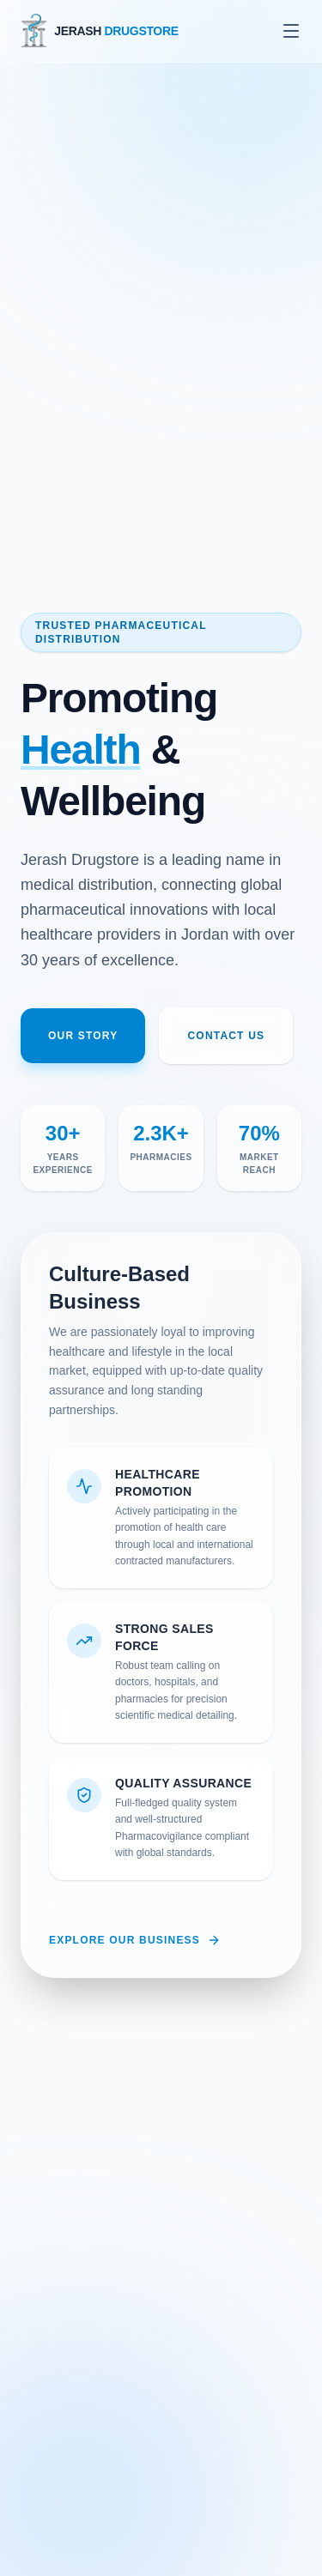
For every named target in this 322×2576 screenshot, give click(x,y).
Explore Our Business (135, 1940)
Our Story (83, 1036)
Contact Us (225, 1036)
